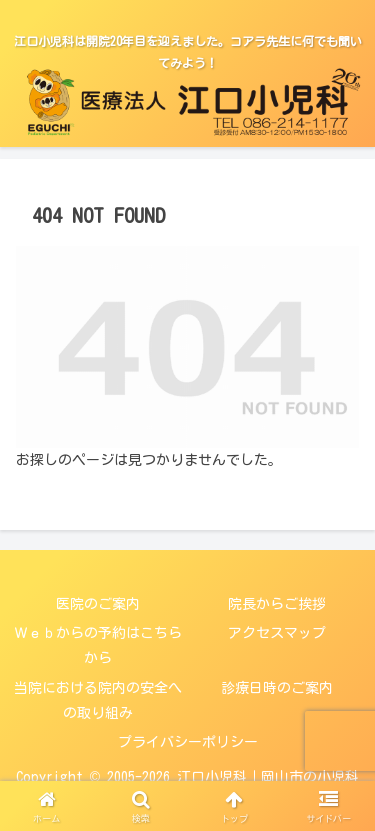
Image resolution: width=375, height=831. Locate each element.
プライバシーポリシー (188, 742)
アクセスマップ (277, 633)
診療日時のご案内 (277, 688)
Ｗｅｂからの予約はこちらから (98, 645)
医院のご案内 (98, 604)
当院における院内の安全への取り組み (98, 700)
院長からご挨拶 (277, 604)
